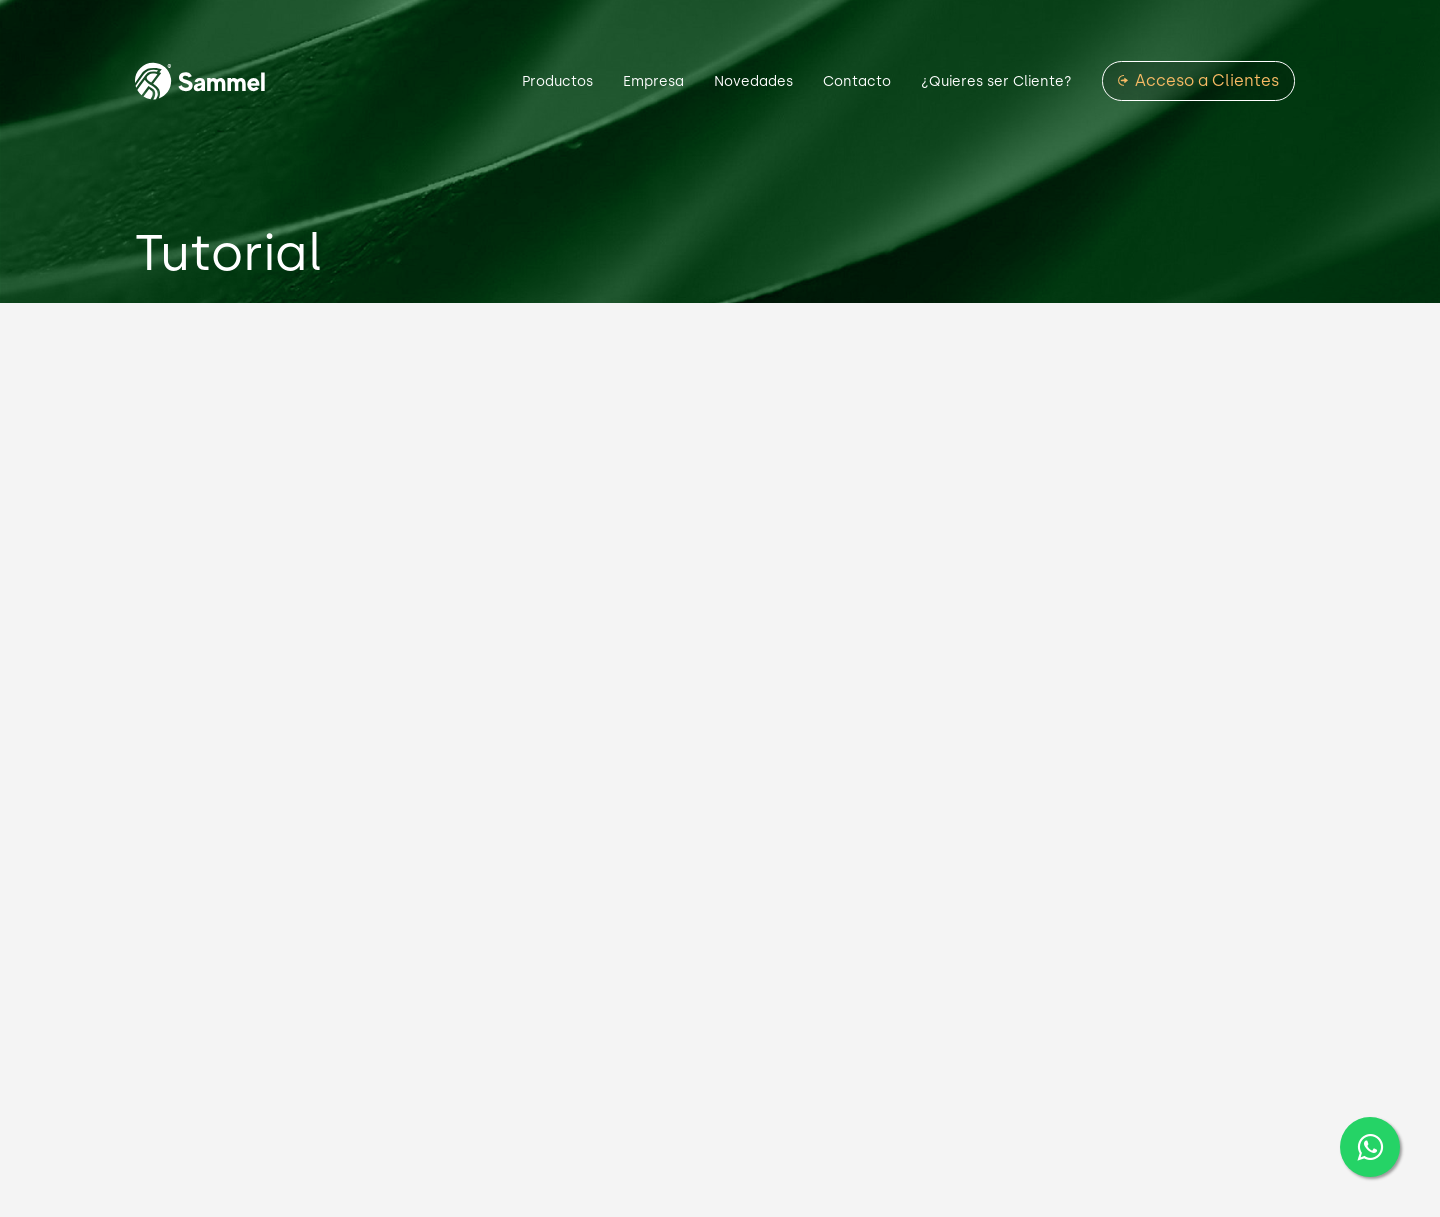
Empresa (653, 81)
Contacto (857, 81)
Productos (557, 81)
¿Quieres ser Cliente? (996, 81)
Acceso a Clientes (1207, 81)
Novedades (753, 81)
